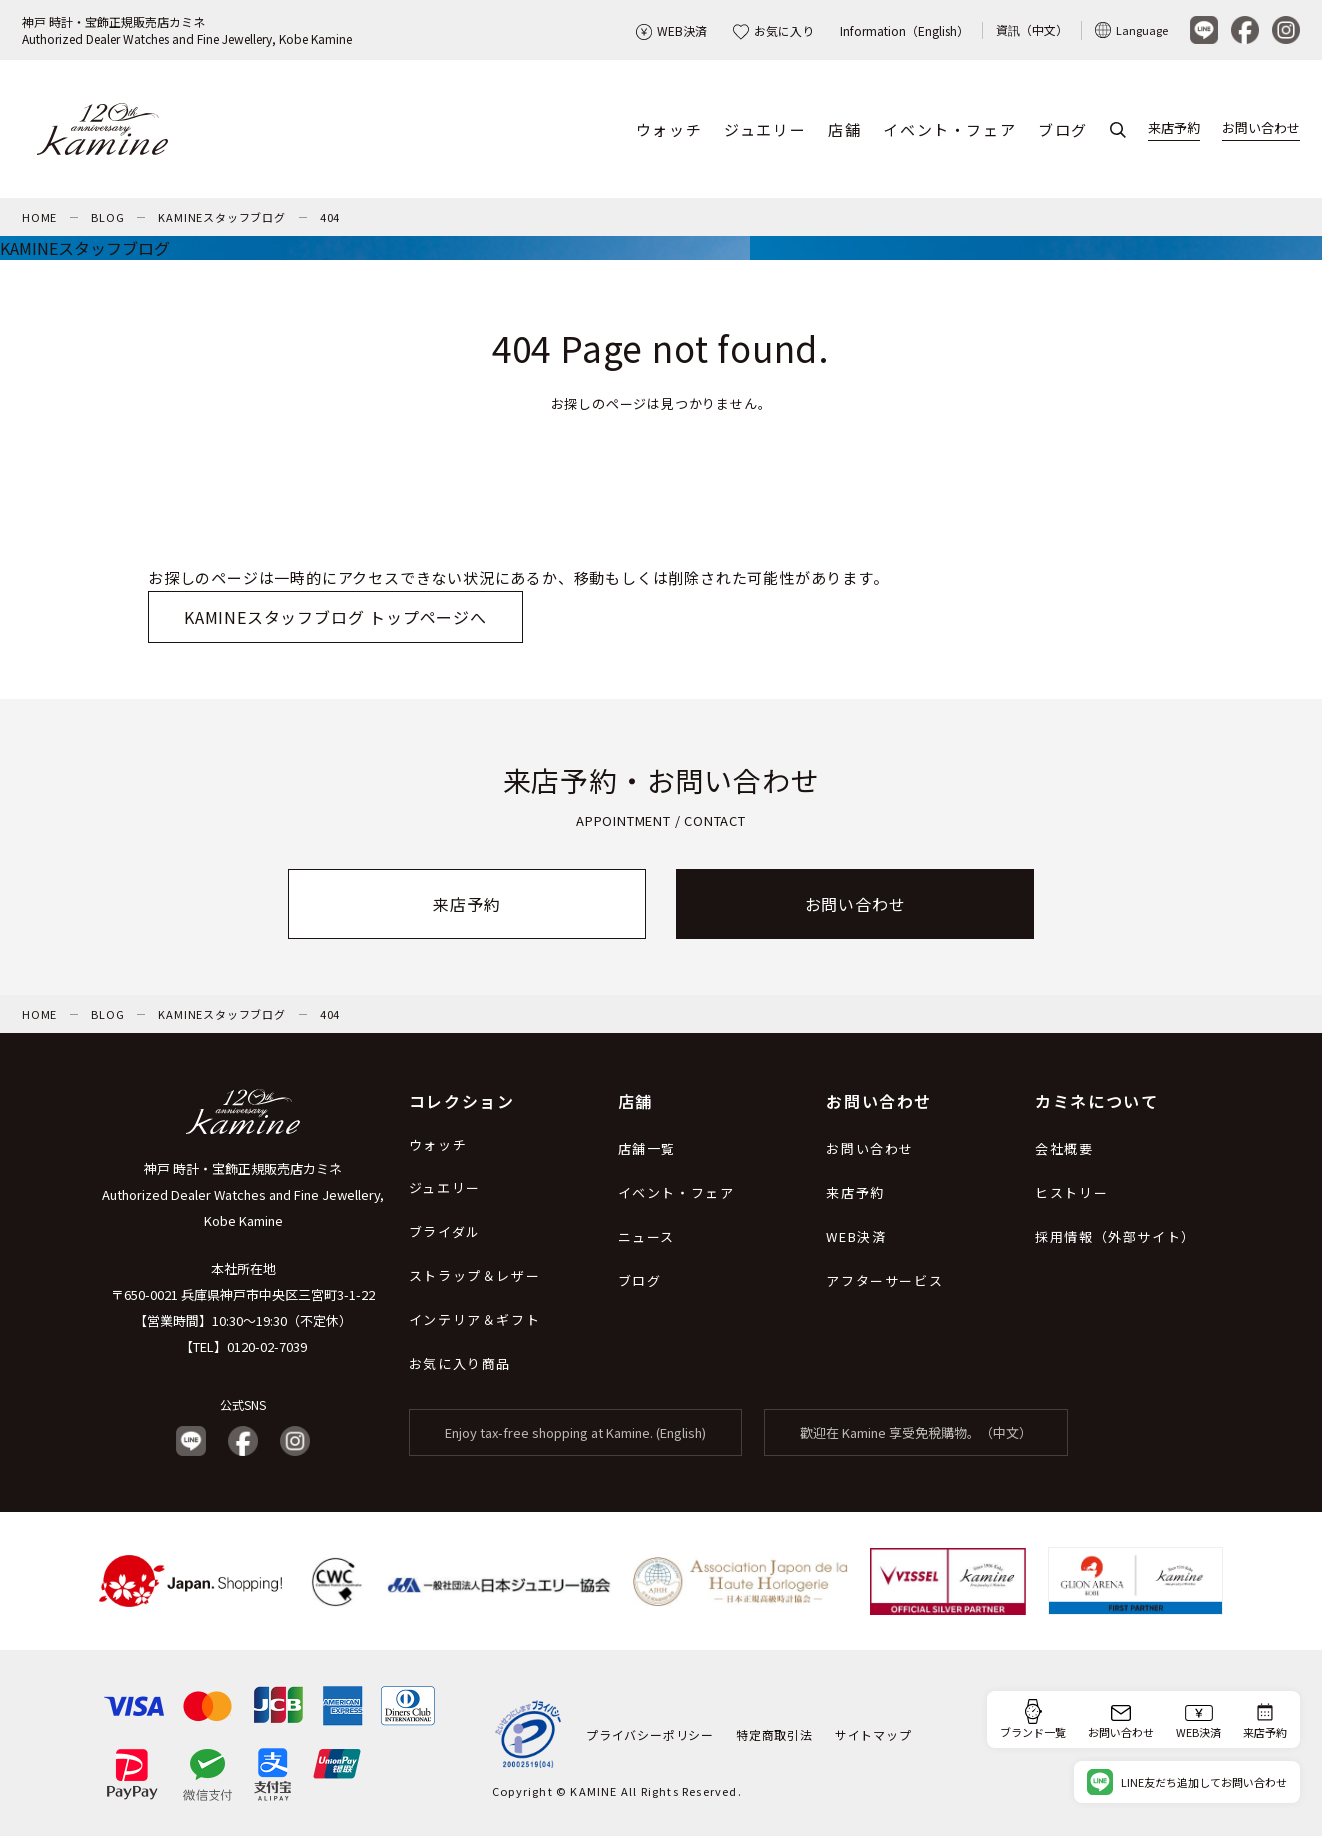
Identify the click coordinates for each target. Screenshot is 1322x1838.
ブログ (1063, 130)
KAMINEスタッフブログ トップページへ (335, 619)
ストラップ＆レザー (474, 1277)
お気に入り (773, 30)
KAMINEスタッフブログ (221, 219)
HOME (39, 219)
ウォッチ (669, 130)
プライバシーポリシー (650, 1736)
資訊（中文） (1032, 29)
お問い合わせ (1261, 128)
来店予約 (1174, 128)
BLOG (107, 219)
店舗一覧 (647, 1150)
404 (330, 219)
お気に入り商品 (460, 1365)
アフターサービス (884, 1282)
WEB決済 (671, 30)
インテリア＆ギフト (474, 1321)
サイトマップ (873, 1736)
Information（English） (904, 30)
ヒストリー (1071, 1194)
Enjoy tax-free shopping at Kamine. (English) (575, 1434)
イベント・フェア (949, 130)
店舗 (844, 130)
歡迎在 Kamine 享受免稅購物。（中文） (916, 1434)
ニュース (646, 1238)
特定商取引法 (774, 1736)
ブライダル (445, 1233)
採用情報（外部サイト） (1115, 1238)
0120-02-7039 (267, 1348)
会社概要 (1064, 1150)
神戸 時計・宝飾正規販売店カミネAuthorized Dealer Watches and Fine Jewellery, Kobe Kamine (187, 30)
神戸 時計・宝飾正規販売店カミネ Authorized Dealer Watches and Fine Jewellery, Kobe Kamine (243, 1196)
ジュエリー (765, 130)
